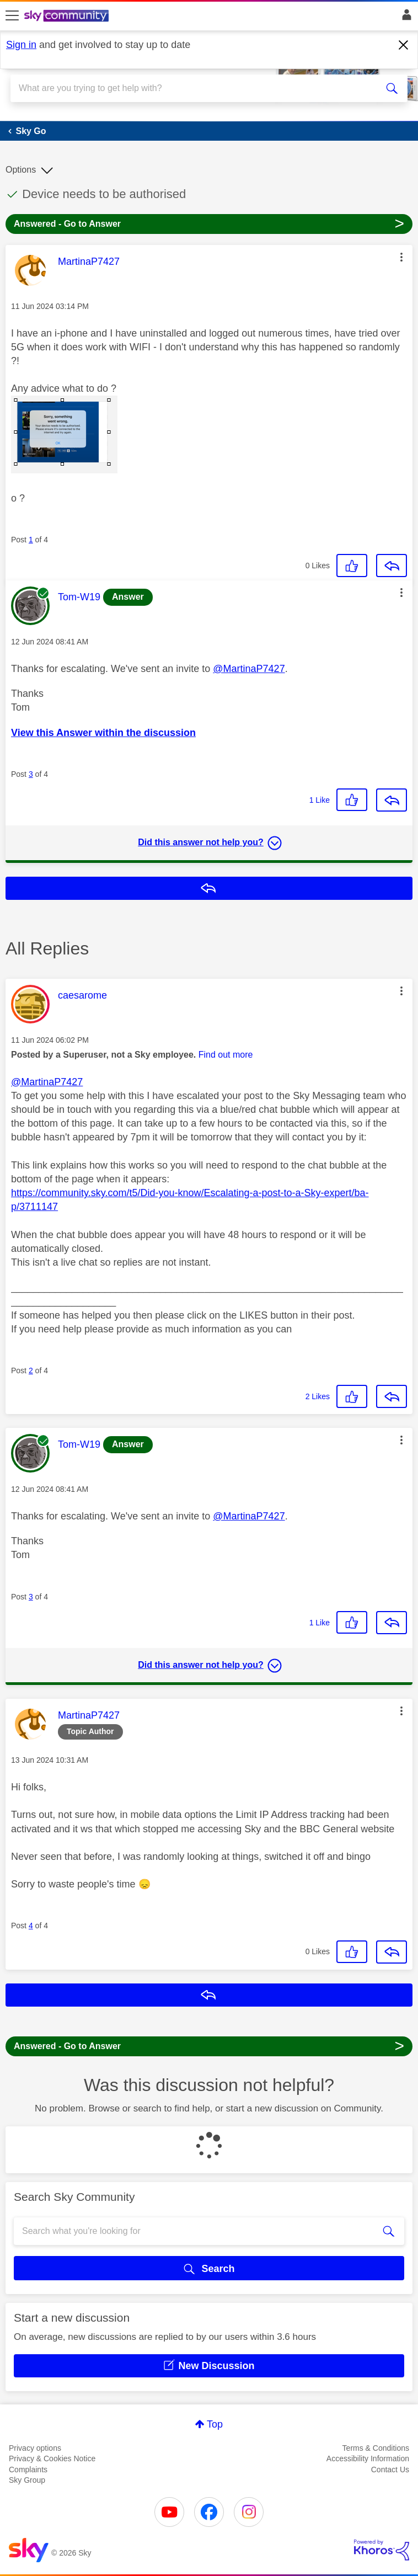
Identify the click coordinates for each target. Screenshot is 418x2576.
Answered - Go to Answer (209, 223)
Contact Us (390, 2469)
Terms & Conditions (375, 2448)
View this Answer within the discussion (103, 732)
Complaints (28, 2469)
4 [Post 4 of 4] (31, 1925)
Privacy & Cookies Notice (52, 2458)
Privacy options (35, 2448)
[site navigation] (12, 16)
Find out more (226, 1054)
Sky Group (27, 2480)
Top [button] (215, 2424)
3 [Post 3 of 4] (31, 774)
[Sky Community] (68, 16)
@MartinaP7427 (249, 668)
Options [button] (21, 169)
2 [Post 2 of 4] (31, 1370)
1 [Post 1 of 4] (31, 539)
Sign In (404, 17)
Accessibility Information (367, 2458)
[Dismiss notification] (403, 45)
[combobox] (189, 88)
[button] (401, 257)
